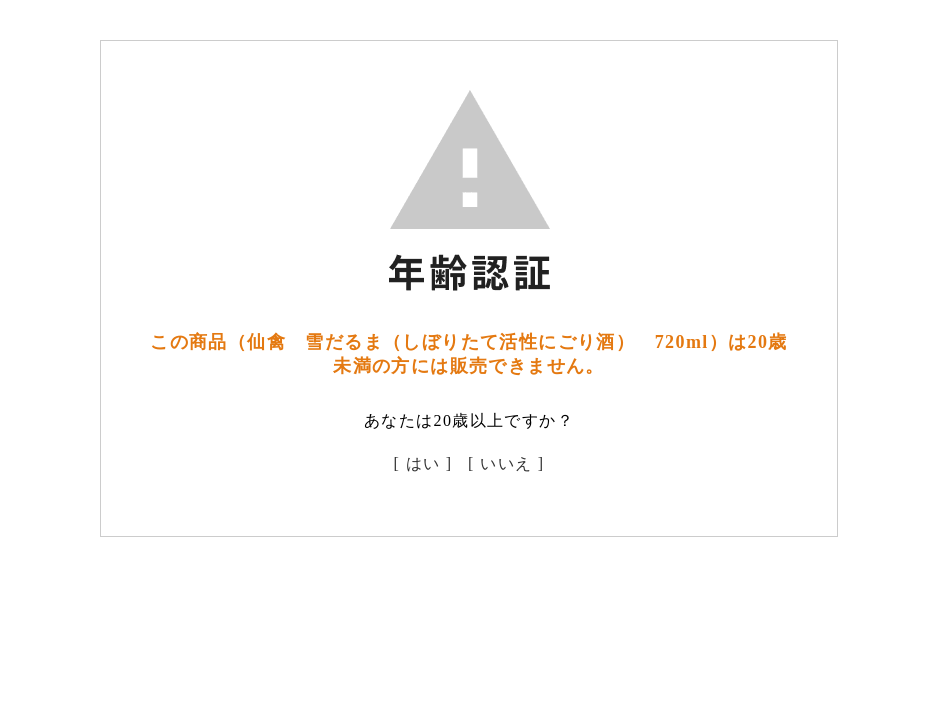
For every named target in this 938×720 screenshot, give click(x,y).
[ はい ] (423, 463)
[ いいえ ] (506, 463)
